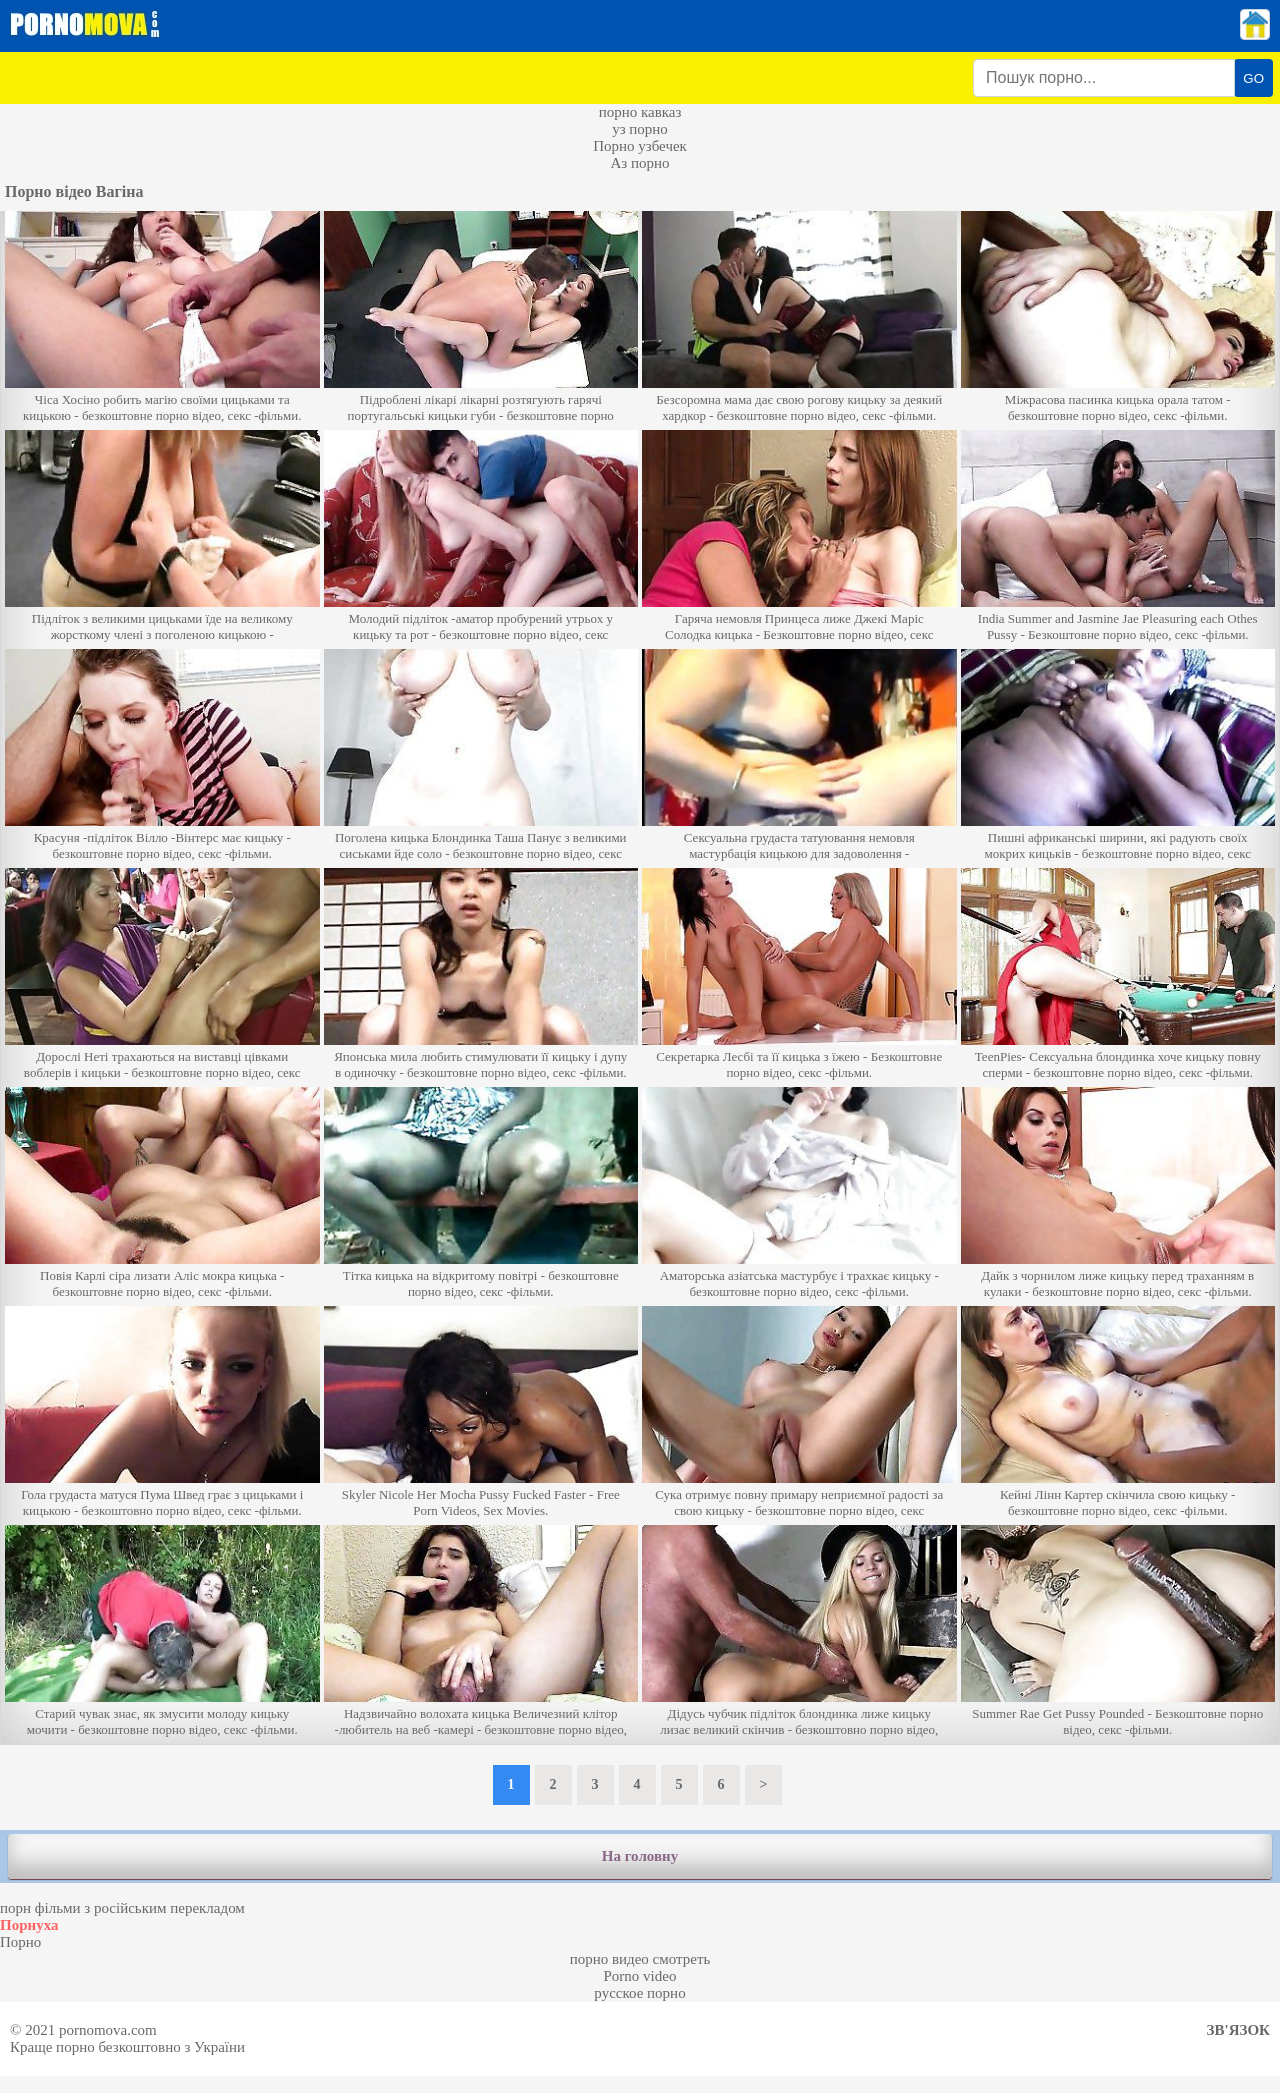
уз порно (640, 129)
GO (1253, 78)
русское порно (639, 1993)
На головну (640, 1856)
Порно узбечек (640, 146)
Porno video (640, 1976)
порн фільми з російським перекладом (122, 1908)
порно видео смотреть (640, 1959)
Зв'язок (1238, 2030)
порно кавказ (640, 112)
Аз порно (639, 163)
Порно (20, 1942)
